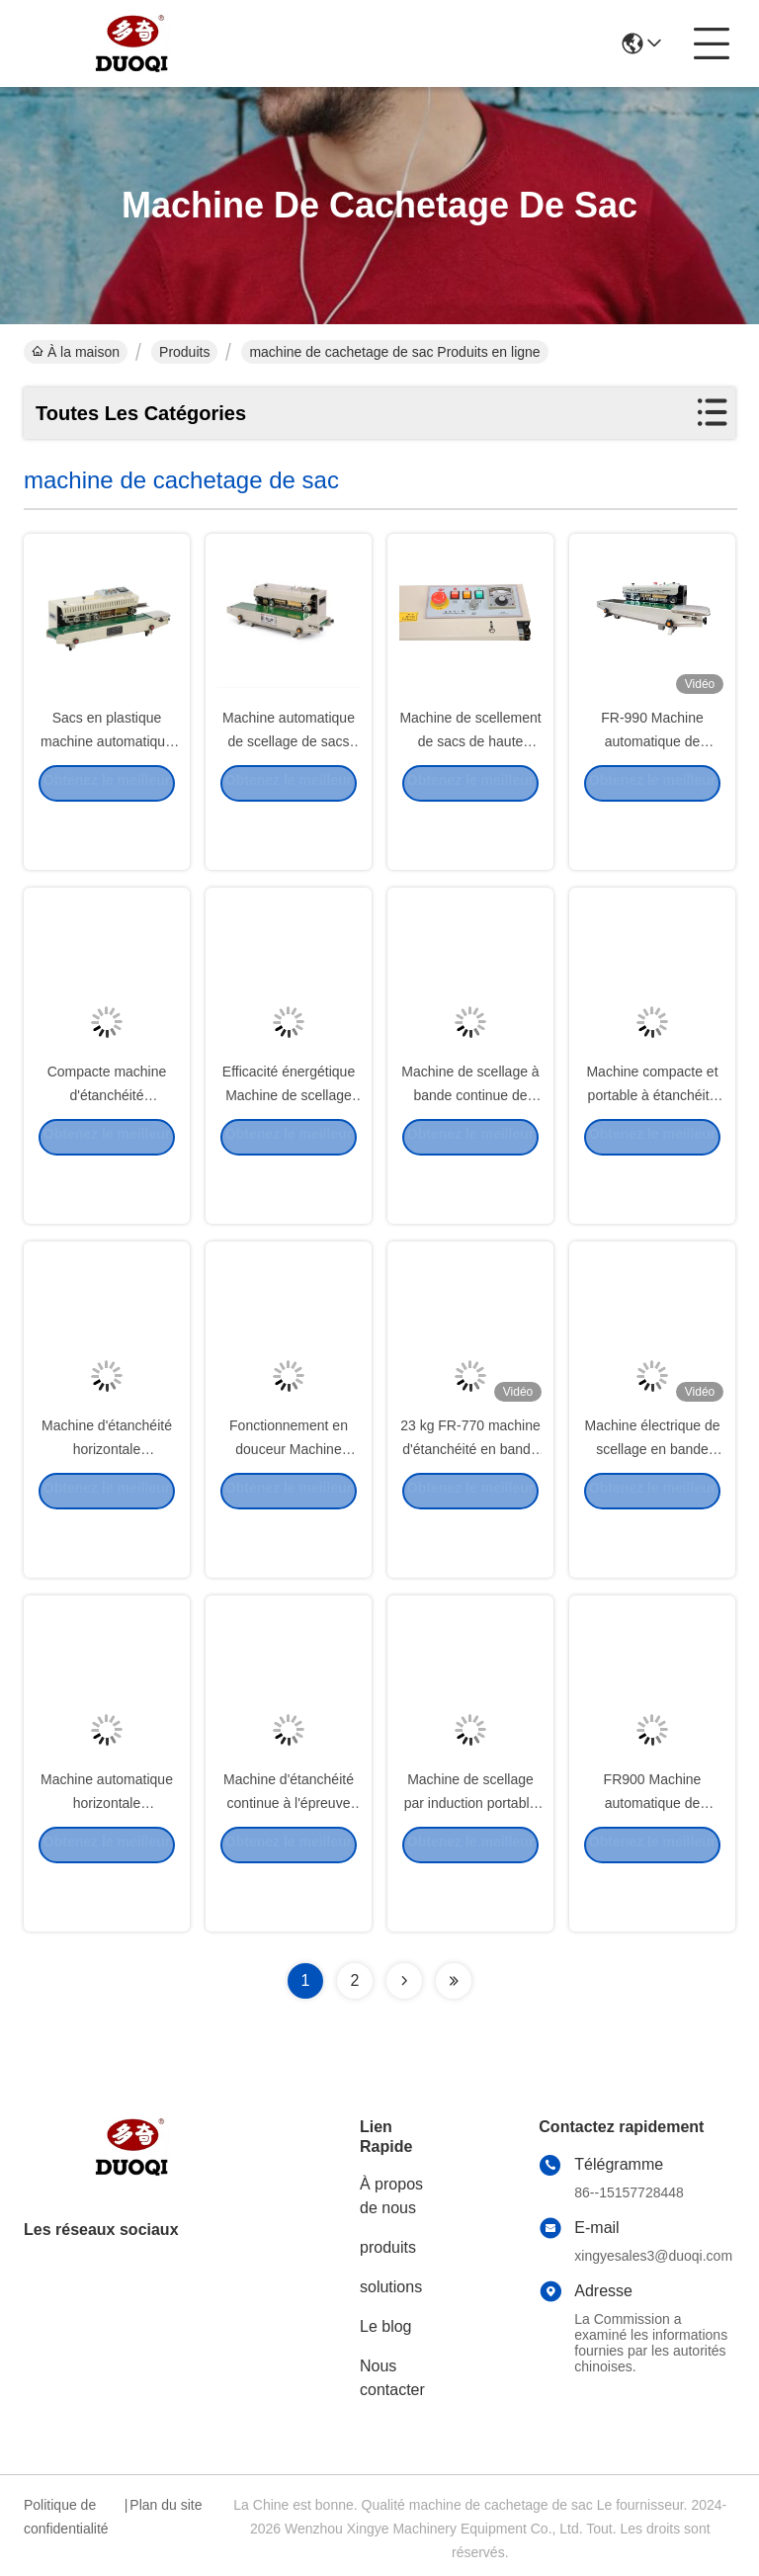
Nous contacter (392, 2378)
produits (388, 2247)
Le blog (386, 2326)
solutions (391, 2286)
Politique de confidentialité (66, 2516)
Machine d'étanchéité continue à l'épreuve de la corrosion (288, 1856)
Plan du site (165, 2505)
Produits (184, 352)
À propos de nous (391, 2196)
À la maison (76, 352)
